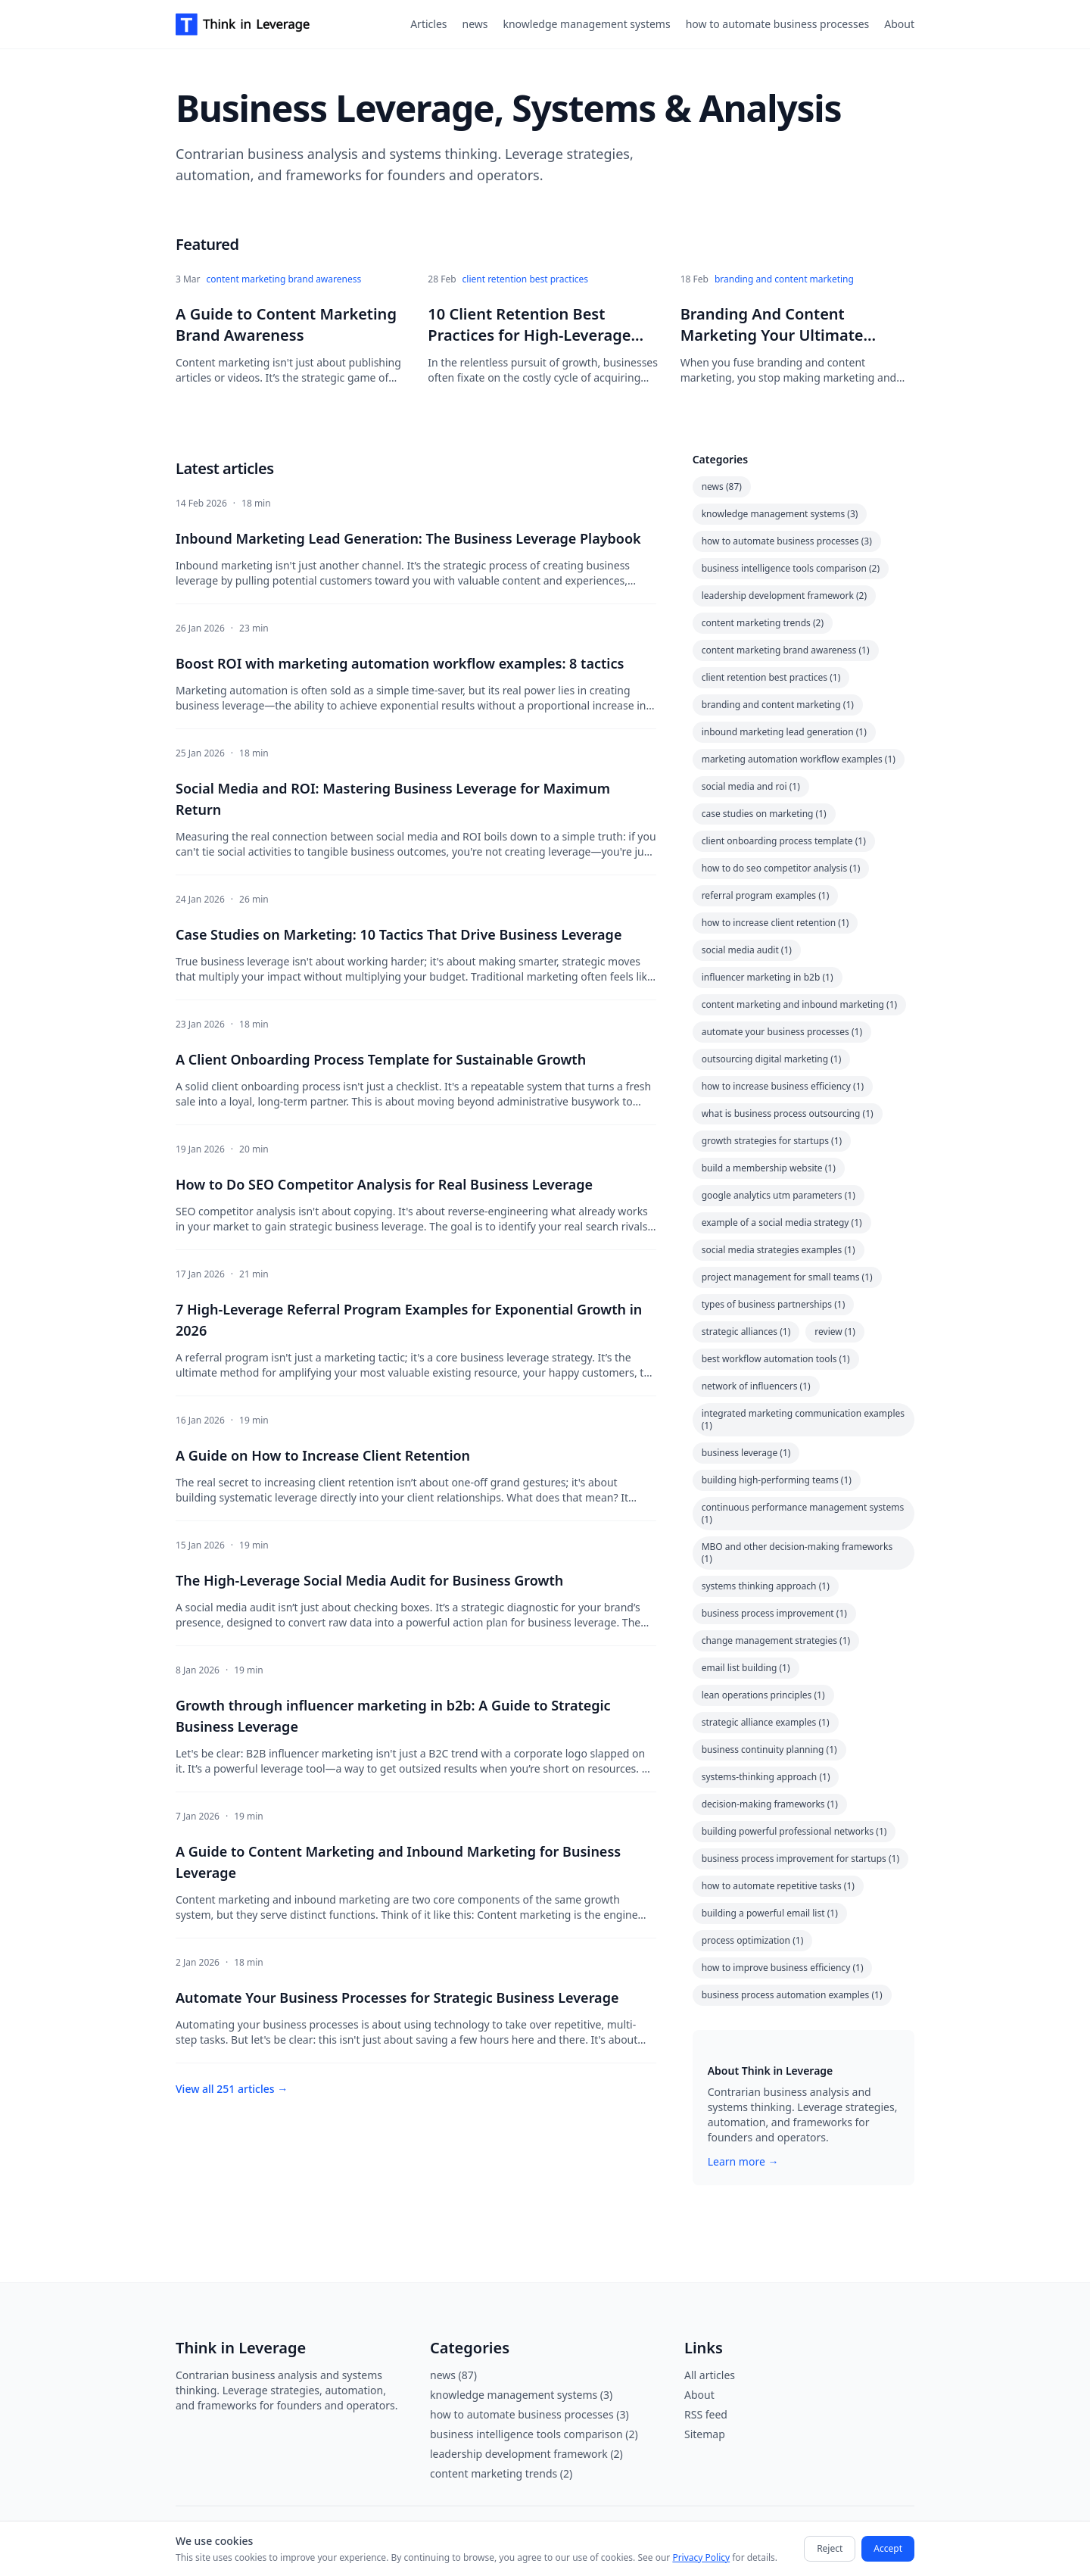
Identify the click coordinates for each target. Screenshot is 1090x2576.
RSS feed (705, 2414)
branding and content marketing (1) (778, 704)
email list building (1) (746, 1667)
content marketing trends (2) (763, 622)
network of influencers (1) (756, 1386)
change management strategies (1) (776, 1640)
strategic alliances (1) (746, 1331)
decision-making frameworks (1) (770, 1804)
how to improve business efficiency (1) (783, 1967)
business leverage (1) (746, 1452)
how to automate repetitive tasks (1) (778, 1885)
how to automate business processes (778, 24)
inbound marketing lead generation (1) (784, 731)
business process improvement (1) (774, 1613)
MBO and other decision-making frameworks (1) (797, 1552)
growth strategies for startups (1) (772, 1140)
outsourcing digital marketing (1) (772, 1059)
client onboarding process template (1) (784, 840)
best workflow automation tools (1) (776, 1358)
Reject (829, 2548)
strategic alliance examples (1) (766, 1722)
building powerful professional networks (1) (794, 1831)
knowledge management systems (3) (780, 513)
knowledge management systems (586, 24)
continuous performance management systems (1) (803, 1513)
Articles (428, 24)
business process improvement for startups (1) (800, 1858)
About (899, 24)
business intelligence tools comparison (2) (791, 568)
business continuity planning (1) (769, 1749)
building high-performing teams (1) (777, 1480)
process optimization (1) (753, 1940)
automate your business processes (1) (782, 1031)
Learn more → (743, 2161)
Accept (888, 2548)
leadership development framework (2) (784, 595)
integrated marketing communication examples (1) (803, 1419)
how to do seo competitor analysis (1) (781, 868)
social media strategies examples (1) (778, 1249)
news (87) (722, 486)
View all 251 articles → (232, 2089)
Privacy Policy (701, 2557)
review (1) (834, 1331)
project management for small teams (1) (787, 1277)
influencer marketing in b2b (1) (767, 977)
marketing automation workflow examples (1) (798, 759)
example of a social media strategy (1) (782, 1222)
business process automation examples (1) (792, 1994)
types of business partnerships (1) (774, 1304)
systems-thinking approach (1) (766, 1776)
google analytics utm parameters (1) (778, 1195)
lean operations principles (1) (763, 1695)
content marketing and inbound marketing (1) (800, 1004)
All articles (709, 2375)
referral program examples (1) (766, 895)
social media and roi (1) (751, 786)
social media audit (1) (747, 949)
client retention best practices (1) (771, 677)
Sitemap (704, 2434)
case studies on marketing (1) (764, 813)
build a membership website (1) (769, 1168)
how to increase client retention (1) (775, 922)
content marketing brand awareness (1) (786, 650)
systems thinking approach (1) (766, 1586)
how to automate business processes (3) (787, 541)
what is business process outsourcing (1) (788, 1113)
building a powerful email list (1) (770, 1913)
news (475, 24)
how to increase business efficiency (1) (783, 1086)
